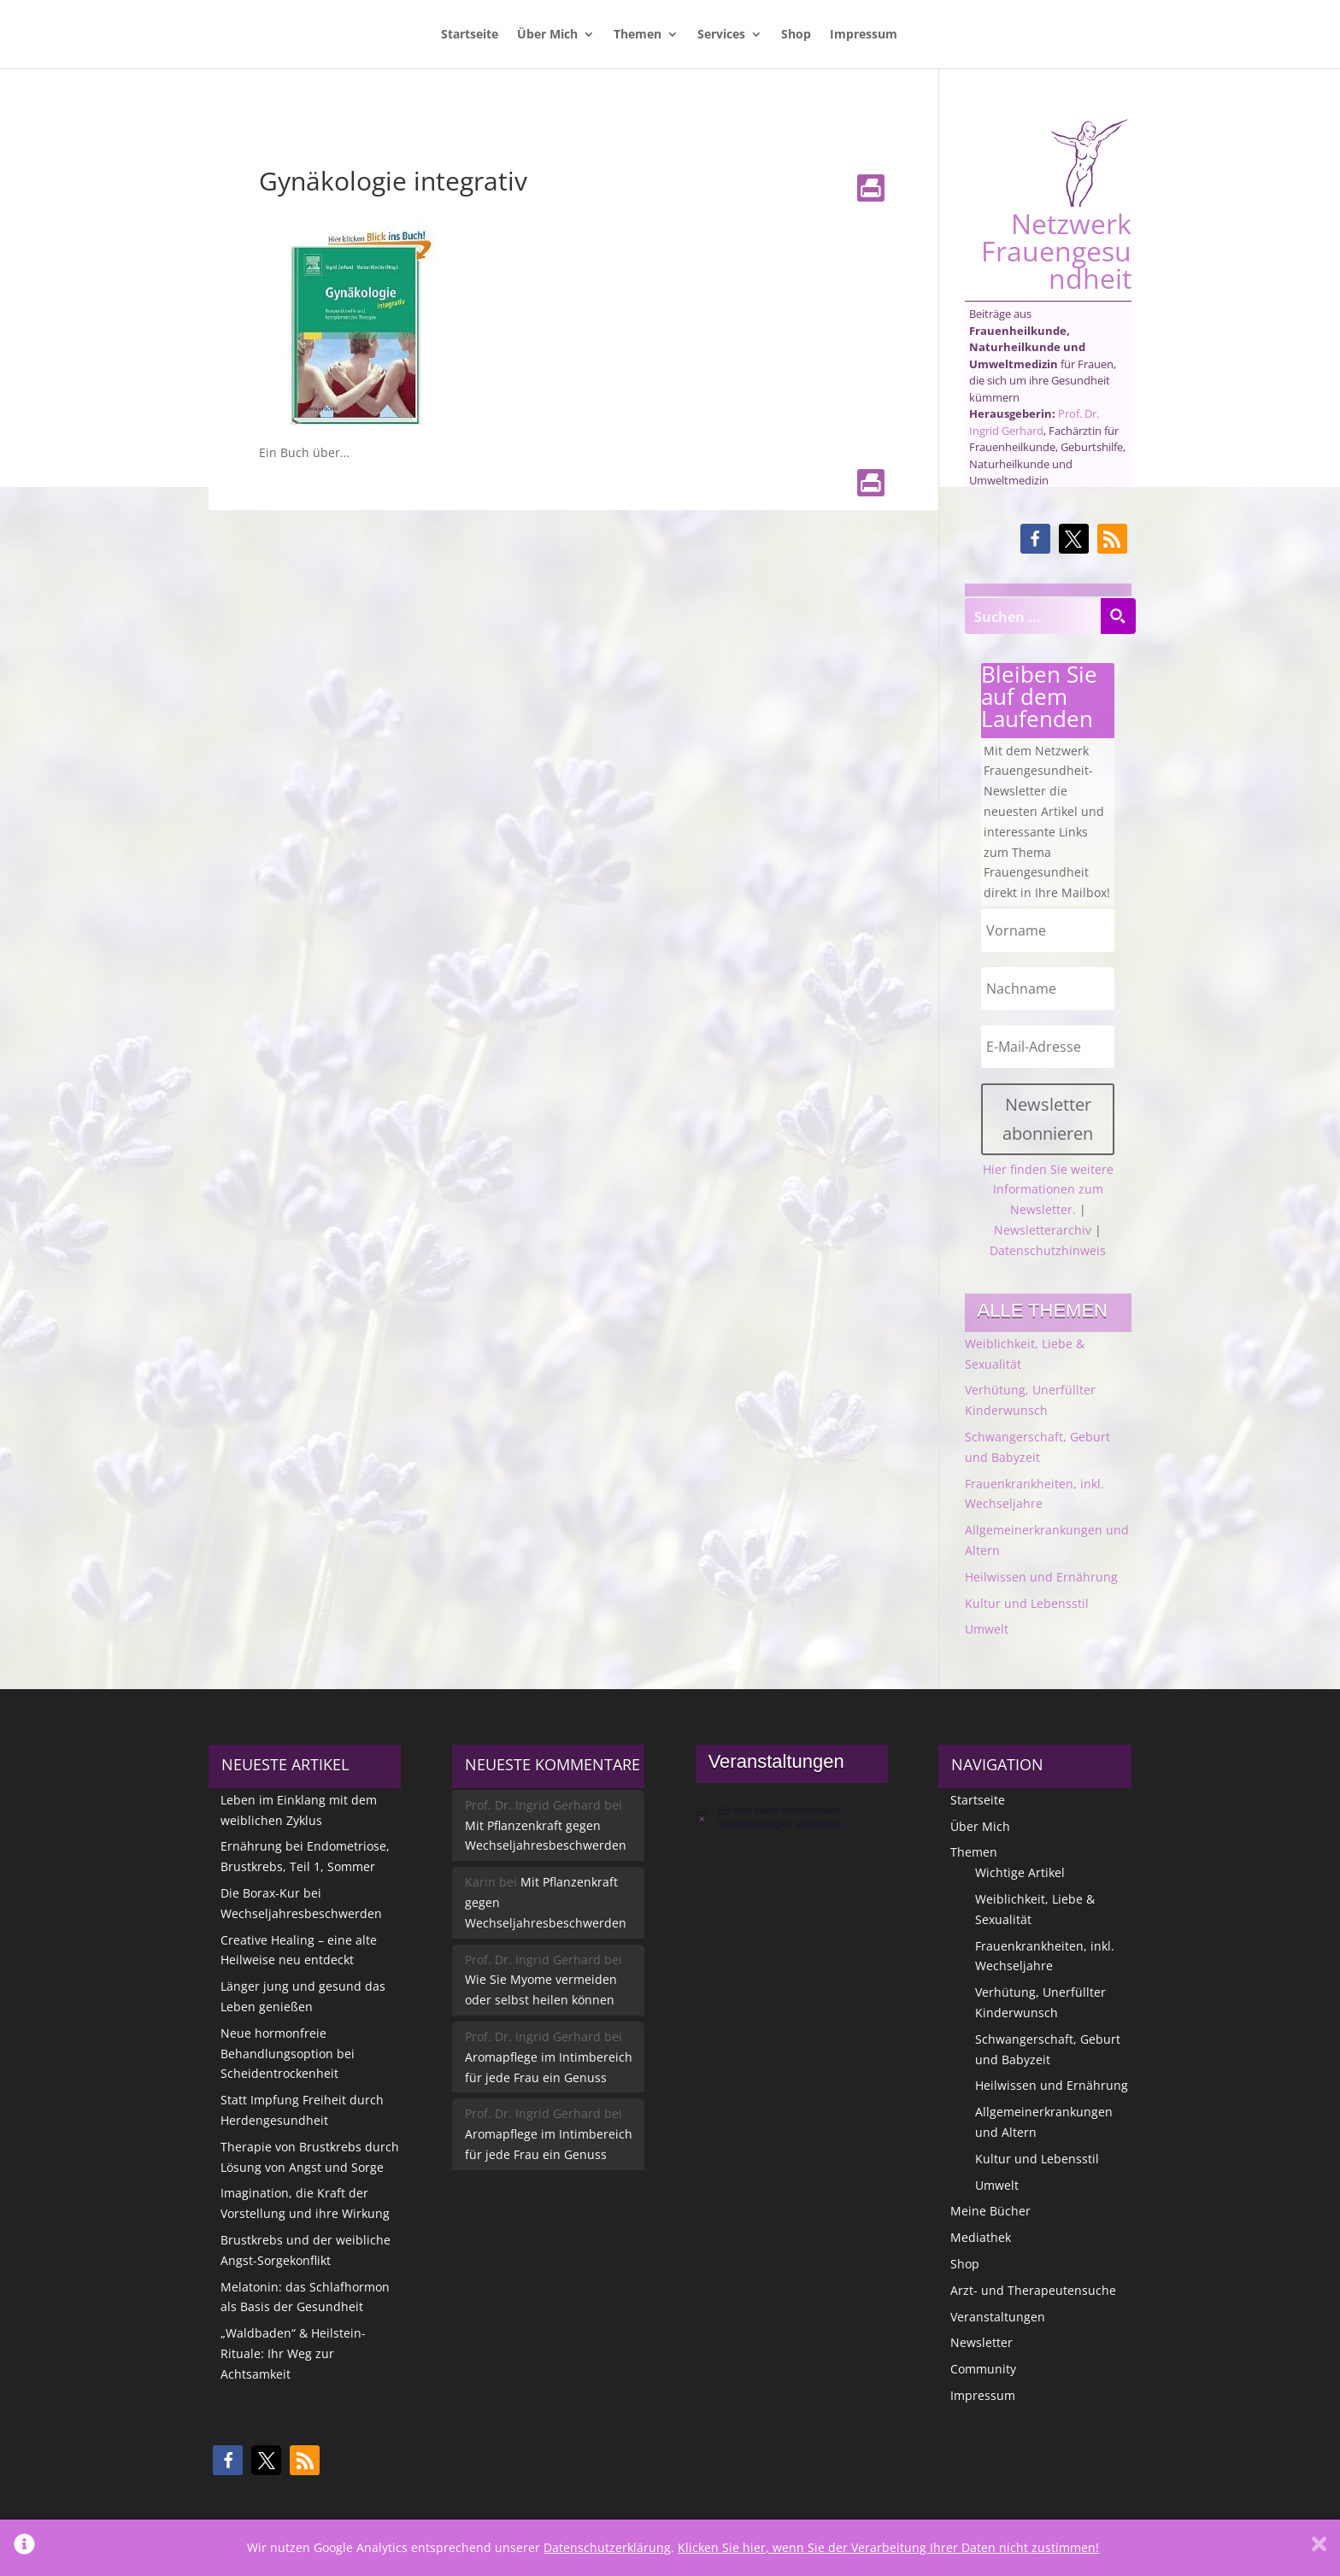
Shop (796, 35)
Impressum (863, 35)
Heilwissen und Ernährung (1041, 1577)
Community (983, 2369)
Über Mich (547, 35)
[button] (1035, 539)
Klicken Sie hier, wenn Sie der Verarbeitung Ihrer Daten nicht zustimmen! (888, 2547)
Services (721, 35)
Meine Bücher (990, 2211)
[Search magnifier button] (1118, 616)
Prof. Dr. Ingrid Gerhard (1034, 422)
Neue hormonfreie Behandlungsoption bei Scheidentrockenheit (287, 2053)
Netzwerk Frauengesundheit (1056, 205)
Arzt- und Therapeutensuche (1033, 2290)
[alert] (792, 1818)
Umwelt (986, 1629)
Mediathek (980, 2237)
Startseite (469, 35)
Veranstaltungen (997, 2317)
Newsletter (981, 2342)
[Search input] (1033, 616)
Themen (637, 35)
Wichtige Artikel (1020, 1872)
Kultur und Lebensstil (1027, 1603)
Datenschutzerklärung (607, 2547)
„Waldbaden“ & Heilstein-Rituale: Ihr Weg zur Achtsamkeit (293, 2353)
